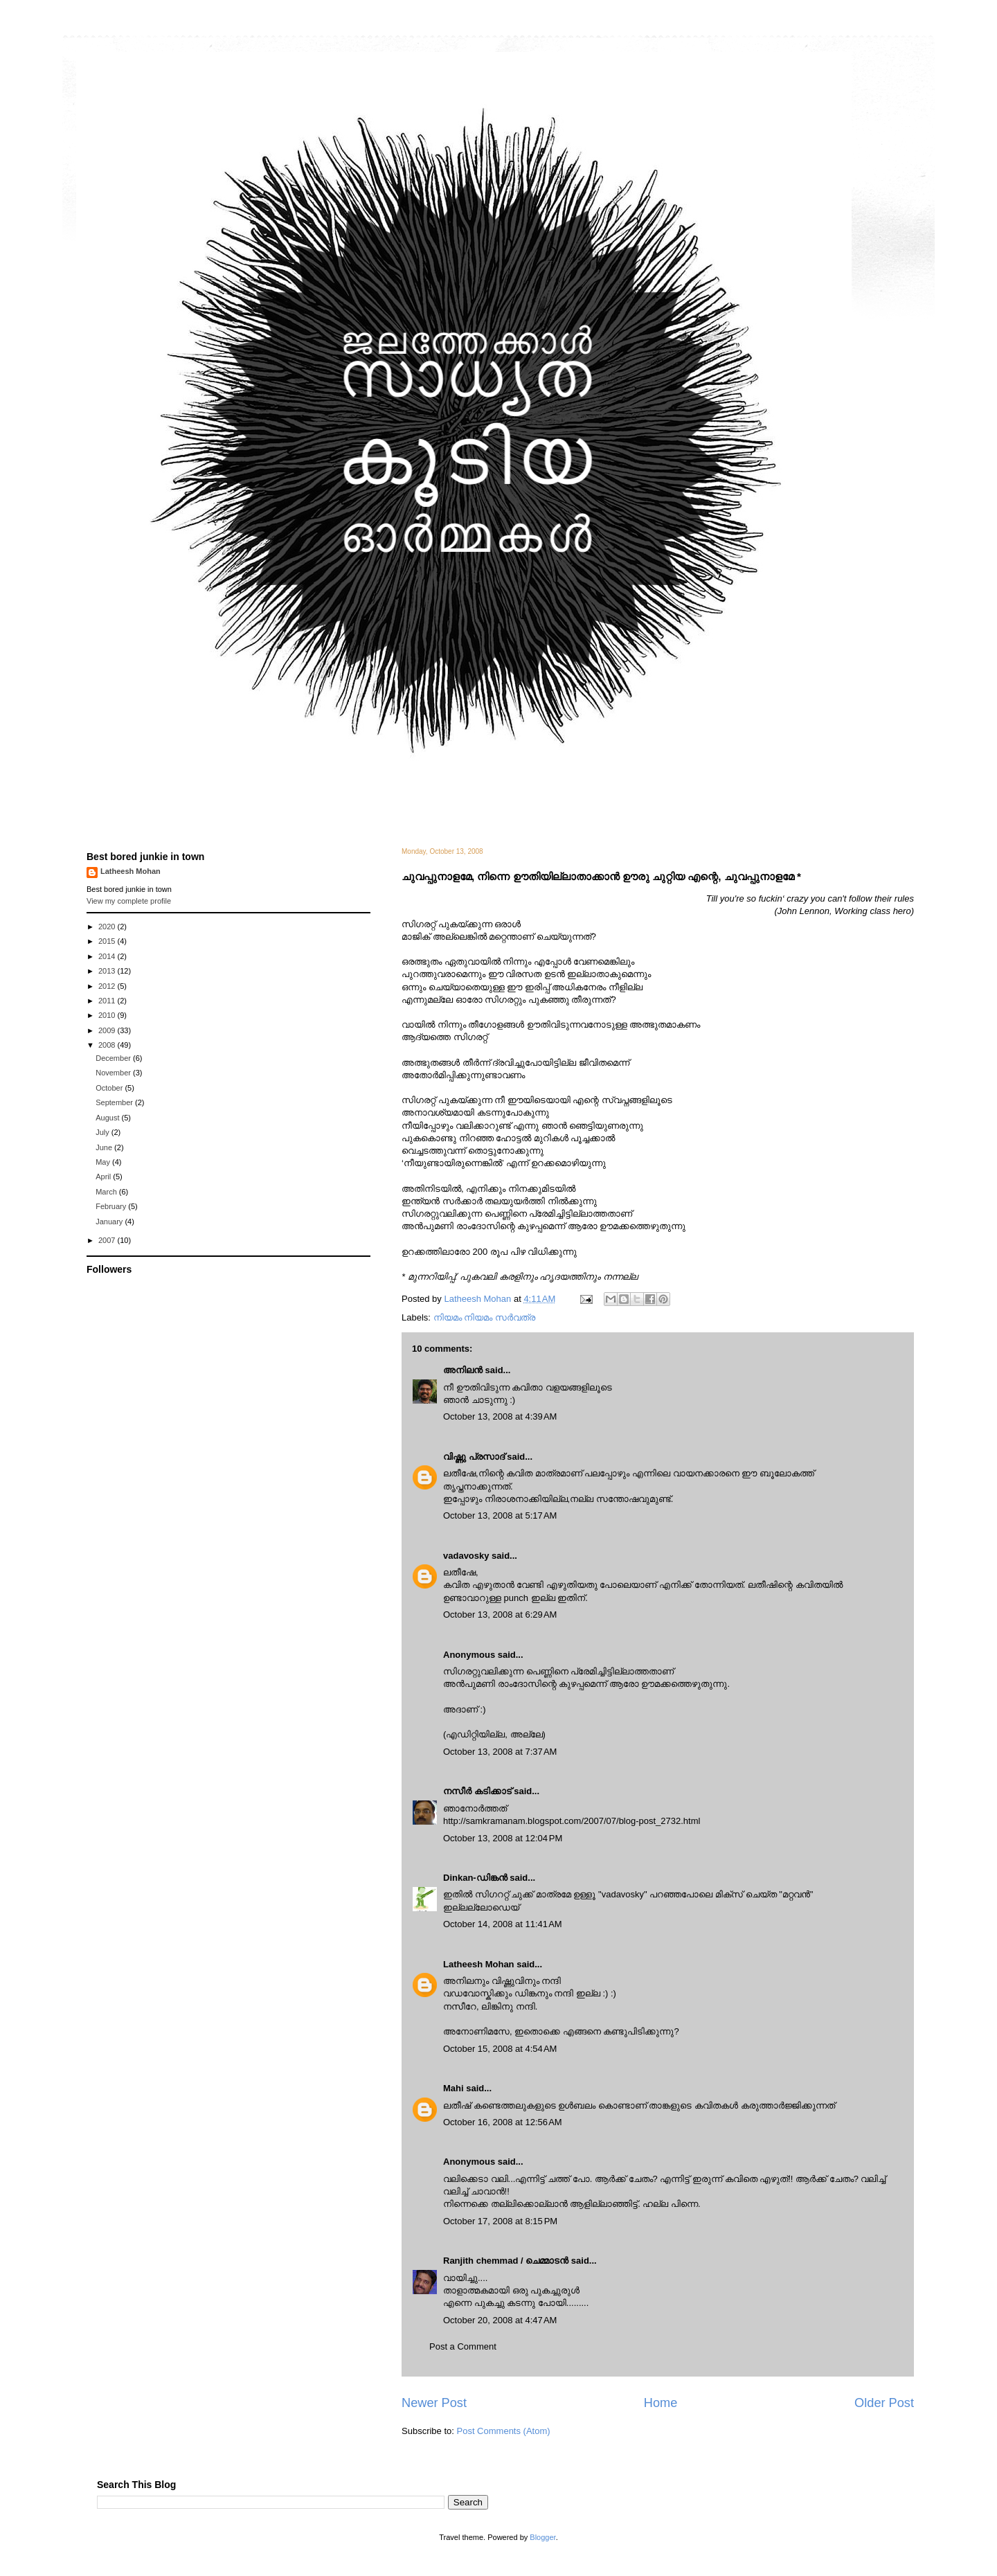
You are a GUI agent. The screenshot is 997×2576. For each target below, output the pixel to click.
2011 (108, 1000)
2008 (108, 1045)
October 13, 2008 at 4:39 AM (500, 1416)
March (107, 1192)
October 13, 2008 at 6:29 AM (500, 1614)
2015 (108, 941)
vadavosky (466, 1555)
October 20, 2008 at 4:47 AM (500, 2320)
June (105, 1147)
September (115, 1102)
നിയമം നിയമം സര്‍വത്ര (484, 1317)
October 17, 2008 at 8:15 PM (500, 2221)
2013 (108, 971)
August (108, 1117)
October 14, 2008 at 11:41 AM (502, 1924)
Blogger (542, 2537)
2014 (108, 956)
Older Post (884, 2403)
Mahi (453, 2088)
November (114, 1072)
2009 (108, 1030)
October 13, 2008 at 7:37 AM (500, 1751)
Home (661, 2403)
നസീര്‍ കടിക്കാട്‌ (477, 1791)
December (114, 1058)
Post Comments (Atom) (503, 2431)
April (104, 1176)
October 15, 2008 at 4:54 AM (500, 2048)
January (110, 1221)
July (103, 1132)
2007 (108, 1240)
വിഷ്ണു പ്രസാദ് (474, 1456)
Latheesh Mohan (478, 1964)
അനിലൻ (463, 1370)
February (112, 1206)
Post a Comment (462, 2346)
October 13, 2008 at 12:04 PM (502, 1838)
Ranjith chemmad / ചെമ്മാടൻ (505, 2260)
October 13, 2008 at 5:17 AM (500, 1515)
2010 (108, 1015)
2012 (108, 986)
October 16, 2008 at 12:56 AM (502, 2122)
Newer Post (434, 2403)
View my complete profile (129, 901)
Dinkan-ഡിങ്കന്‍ (475, 1877)
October (110, 1088)
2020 (108, 926)
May (104, 1162)
